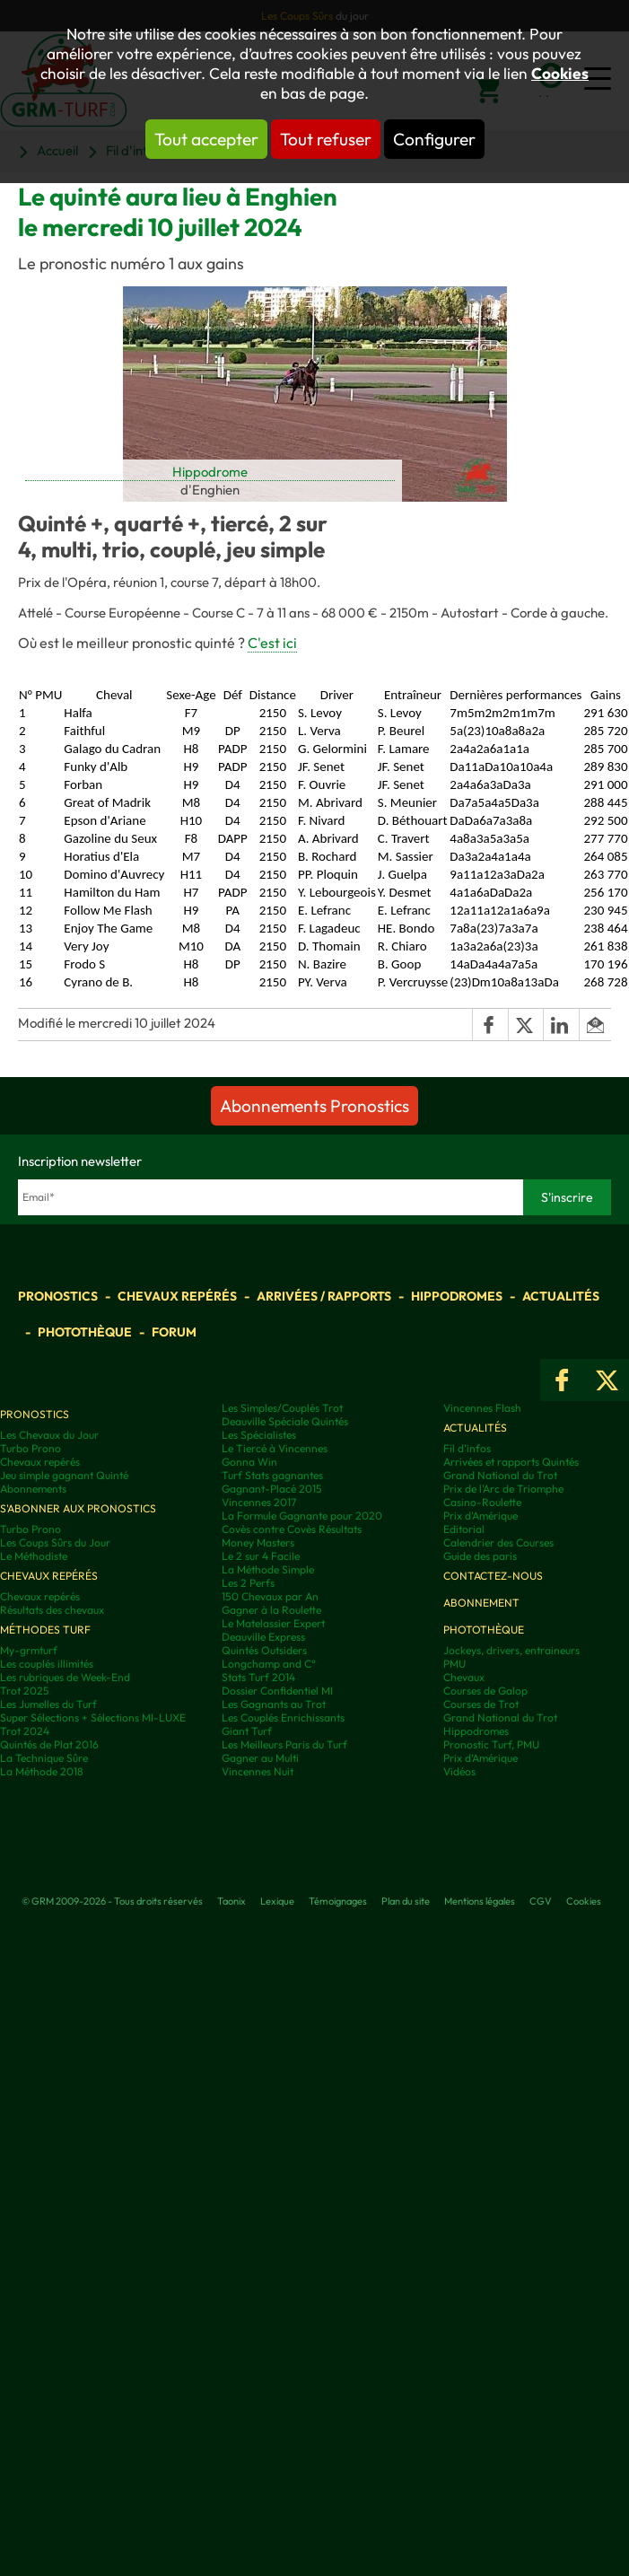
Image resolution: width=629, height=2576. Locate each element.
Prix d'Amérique (480, 1515)
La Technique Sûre (44, 1758)
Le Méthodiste (33, 1556)
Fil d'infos (467, 1448)
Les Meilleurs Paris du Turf (284, 1744)
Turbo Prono (30, 1448)
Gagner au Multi (260, 1758)
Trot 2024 (24, 1731)
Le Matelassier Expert (273, 1623)
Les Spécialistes (259, 1434)
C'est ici (272, 643)
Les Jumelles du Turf (48, 1704)
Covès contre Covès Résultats (292, 1529)
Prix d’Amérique (480, 1758)
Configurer (434, 139)
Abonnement (481, 1602)
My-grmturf (28, 1650)
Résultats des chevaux (52, 1610)
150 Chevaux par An (270, 1596)
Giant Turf (247, 1731)
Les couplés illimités (46, 1663)
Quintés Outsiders (264, 1650)
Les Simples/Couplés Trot (282, 1408)
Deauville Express (263, 1636)
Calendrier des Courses (498, 1542)
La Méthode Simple (268, 1569)
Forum (174, 1332)
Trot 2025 (24, 1690)
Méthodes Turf (45, 1629)
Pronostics (58, 1296)
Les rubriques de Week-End (65, 1677)
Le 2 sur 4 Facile (261, 1556)
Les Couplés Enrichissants (283, 1717)
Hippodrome (210, 471)
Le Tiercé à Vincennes (275, 1448)
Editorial (464, 1529)
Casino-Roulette (482, 1502)
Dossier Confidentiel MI (277, 1690)
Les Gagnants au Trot (274, 1704)
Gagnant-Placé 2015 (272, 1488)
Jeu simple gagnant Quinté (64, 1475)
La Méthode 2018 (41, 1771)
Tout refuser (325, 139)
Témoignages (338, 1901)
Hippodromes (456, 1296)
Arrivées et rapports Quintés (511, 1461)
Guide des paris (480, 1556)
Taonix (231, 1901)
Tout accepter (206, 139)
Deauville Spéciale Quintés (285, 1421)
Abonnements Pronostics (314, 1106)
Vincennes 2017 (259, 1502)
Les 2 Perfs (248, 1583)
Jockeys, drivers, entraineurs (511, 1650)
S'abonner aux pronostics (78, 1508)
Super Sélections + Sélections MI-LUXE (93, 1717)
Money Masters (258, 1542)
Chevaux (464, 1677)
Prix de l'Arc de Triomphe (503, 1488)
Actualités (560, 1296)
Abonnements (33, 1488)
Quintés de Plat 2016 (49, 1744)
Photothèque (85, 1332)
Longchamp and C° (269, 1663)
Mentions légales (479, 1901)
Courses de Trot (481, 1704)
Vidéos (459, 1771)
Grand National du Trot (500, 1475)
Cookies (560, 73)
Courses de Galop (485, 1690)
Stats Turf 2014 (258, 1677)
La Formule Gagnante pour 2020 (302, 1515)
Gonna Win (249, 1461)
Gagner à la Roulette (271, 1610)
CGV (540, 1901)
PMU (454, 1663)
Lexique (277, 1901)
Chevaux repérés (177, 1296)
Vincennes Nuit (257, 1771)
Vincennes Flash (482, 1408)
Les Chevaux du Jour (49, 1434)
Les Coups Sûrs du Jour (55, 1542)
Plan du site (405, 1901)
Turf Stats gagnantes (272, 1475)
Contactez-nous (493, 1575)
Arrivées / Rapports (324, 1296)
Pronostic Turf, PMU (491, 1744)
